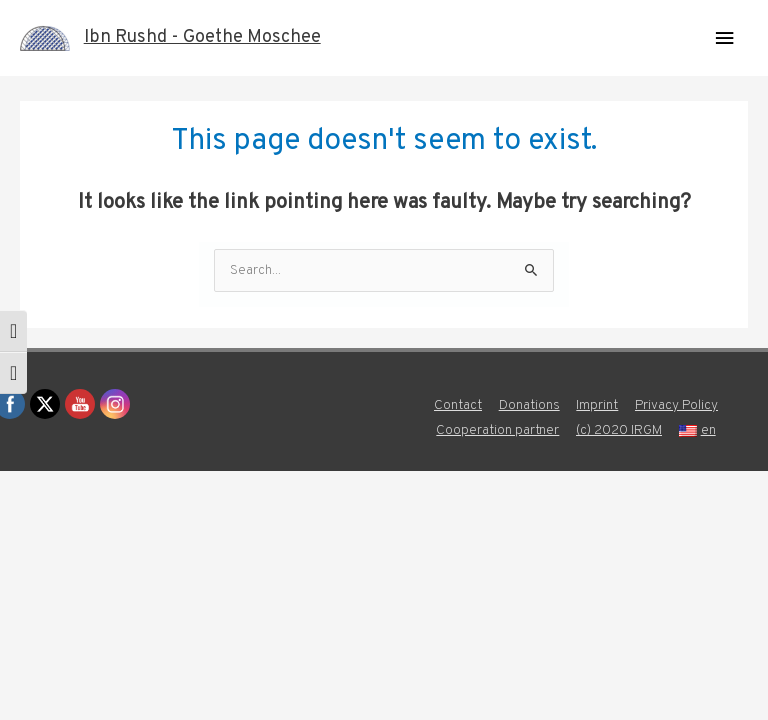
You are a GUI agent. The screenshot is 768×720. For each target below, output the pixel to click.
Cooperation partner (497, 430)
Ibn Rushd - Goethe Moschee (202, 37)
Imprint (597, 405)
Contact (458, 405)
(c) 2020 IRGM (619, 430)
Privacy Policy (676, 405)
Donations (529, 405)
